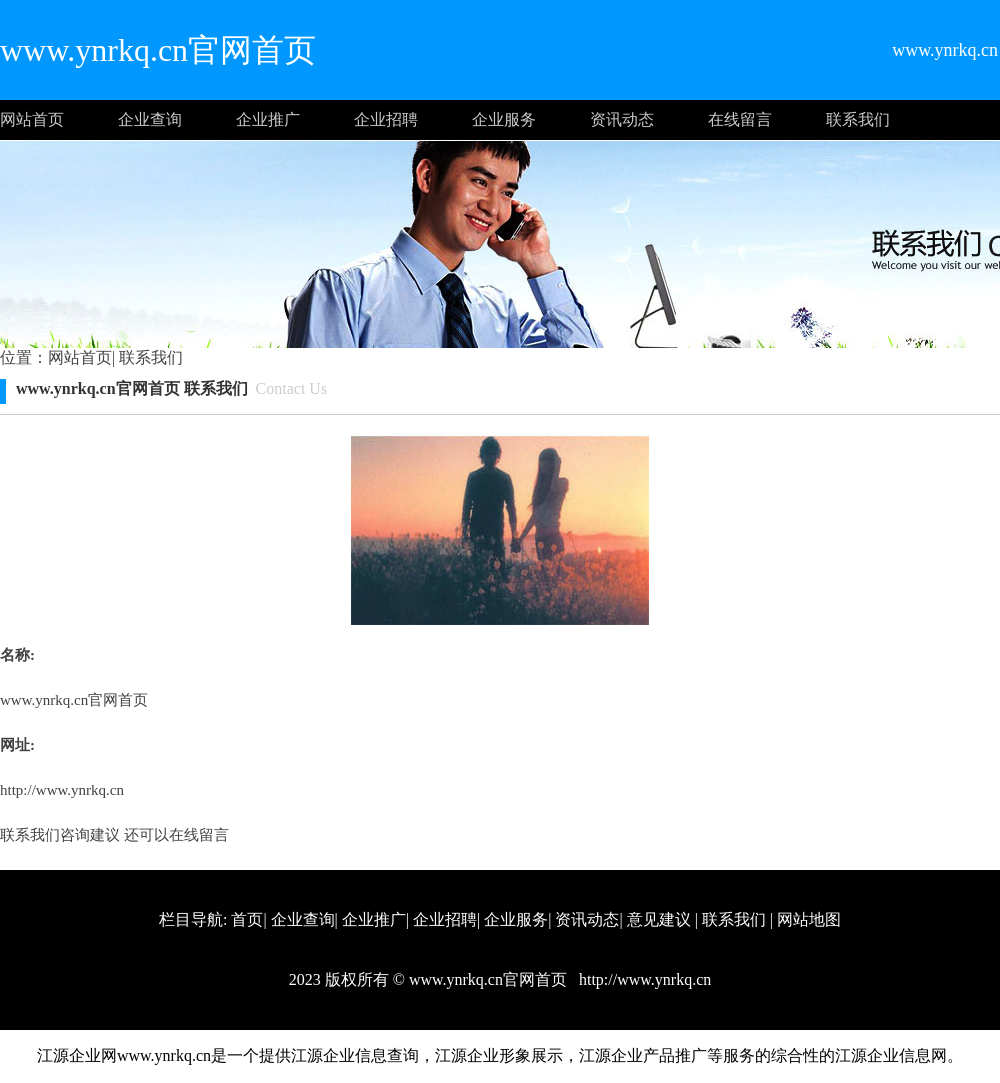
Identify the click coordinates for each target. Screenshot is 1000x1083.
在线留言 (740, 119)
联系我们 (858, 119)
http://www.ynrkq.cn (62, 790)
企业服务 (504, 119)
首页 (247, 919)
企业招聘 (386, 119)
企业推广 (268, 119)
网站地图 (809, 919)
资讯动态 (622, 119)
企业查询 (150, 119)
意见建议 (659, 919)
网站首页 (32, 119)
